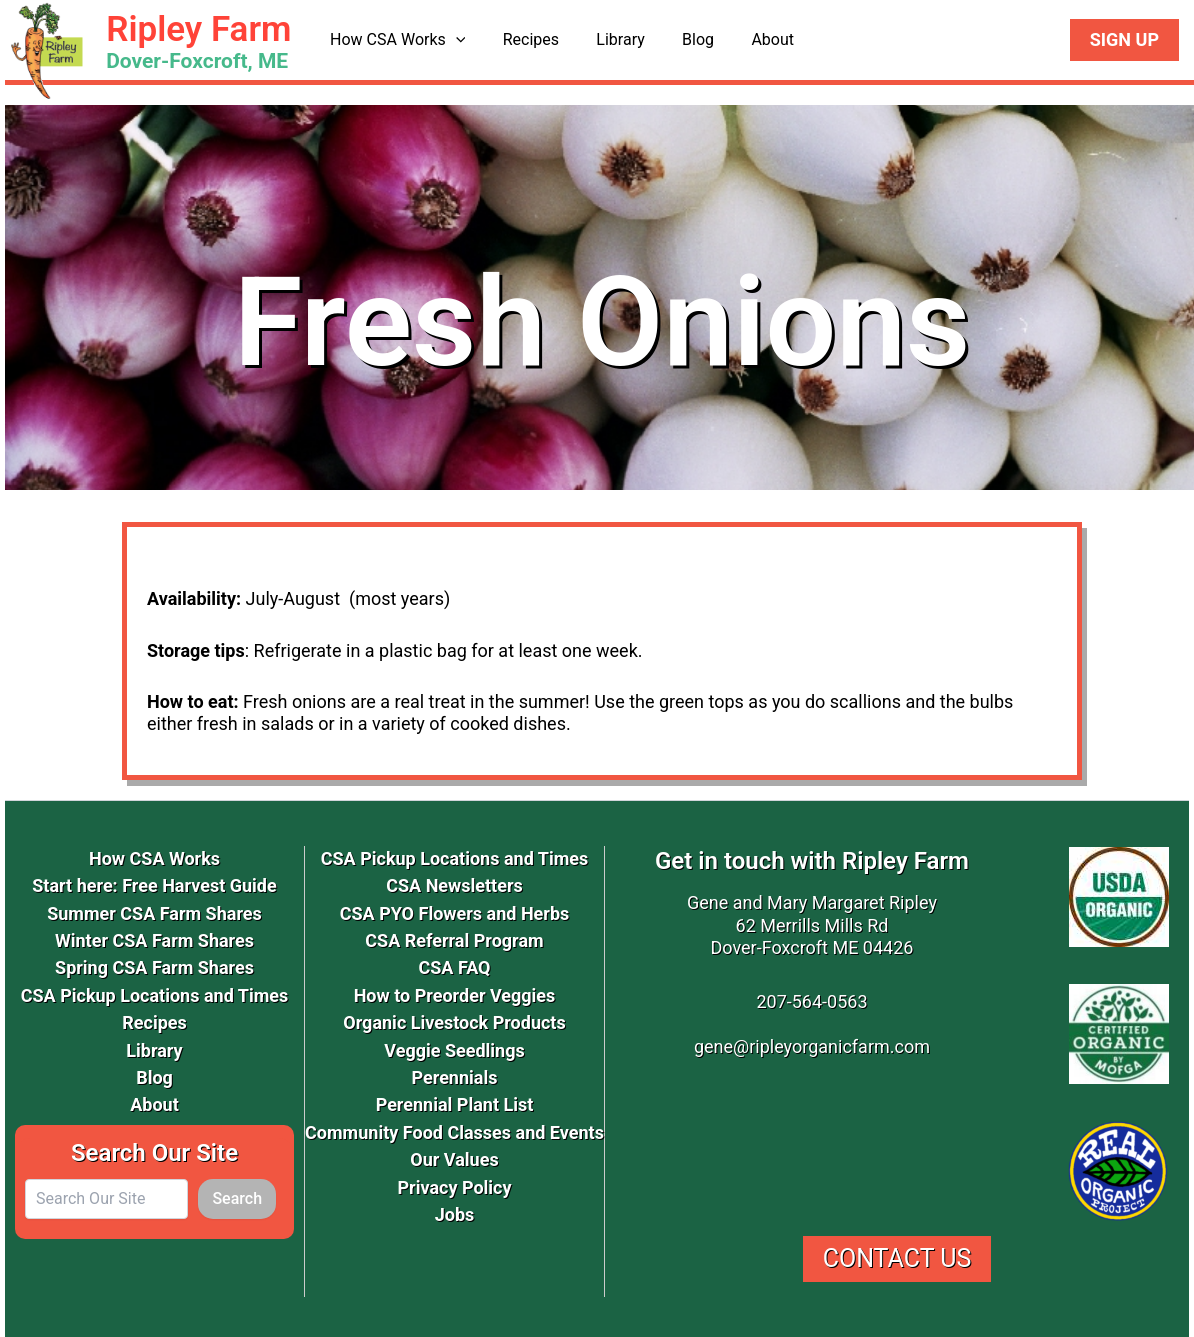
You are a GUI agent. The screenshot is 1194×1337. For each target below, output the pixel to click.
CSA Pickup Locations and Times (155, 995)
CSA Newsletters (454, 885)
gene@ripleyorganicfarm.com (812, 1046)
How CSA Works (394, 40)
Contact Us (897, 1258)
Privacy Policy (454, 1187)
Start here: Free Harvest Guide (154, 885)
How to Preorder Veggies (455, 995)
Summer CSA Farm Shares (154, 913)
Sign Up (1124, 39)
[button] (453, 40)
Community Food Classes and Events (454, 1132)
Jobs (455, 1214)
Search (237, 1198)
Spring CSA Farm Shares (154, 967)
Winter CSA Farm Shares (154, 940)
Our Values (454, 1159)
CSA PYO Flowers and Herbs (455, 913)
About (748, 39)
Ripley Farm (198, 29)
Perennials (455, 1077)
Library (607, 39)
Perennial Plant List (455, 1104)
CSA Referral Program (454, 940)
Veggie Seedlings (454, 1050)
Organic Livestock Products (454, 1022)
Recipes (523, 39)
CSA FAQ (454, 967)
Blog (680, 39)
